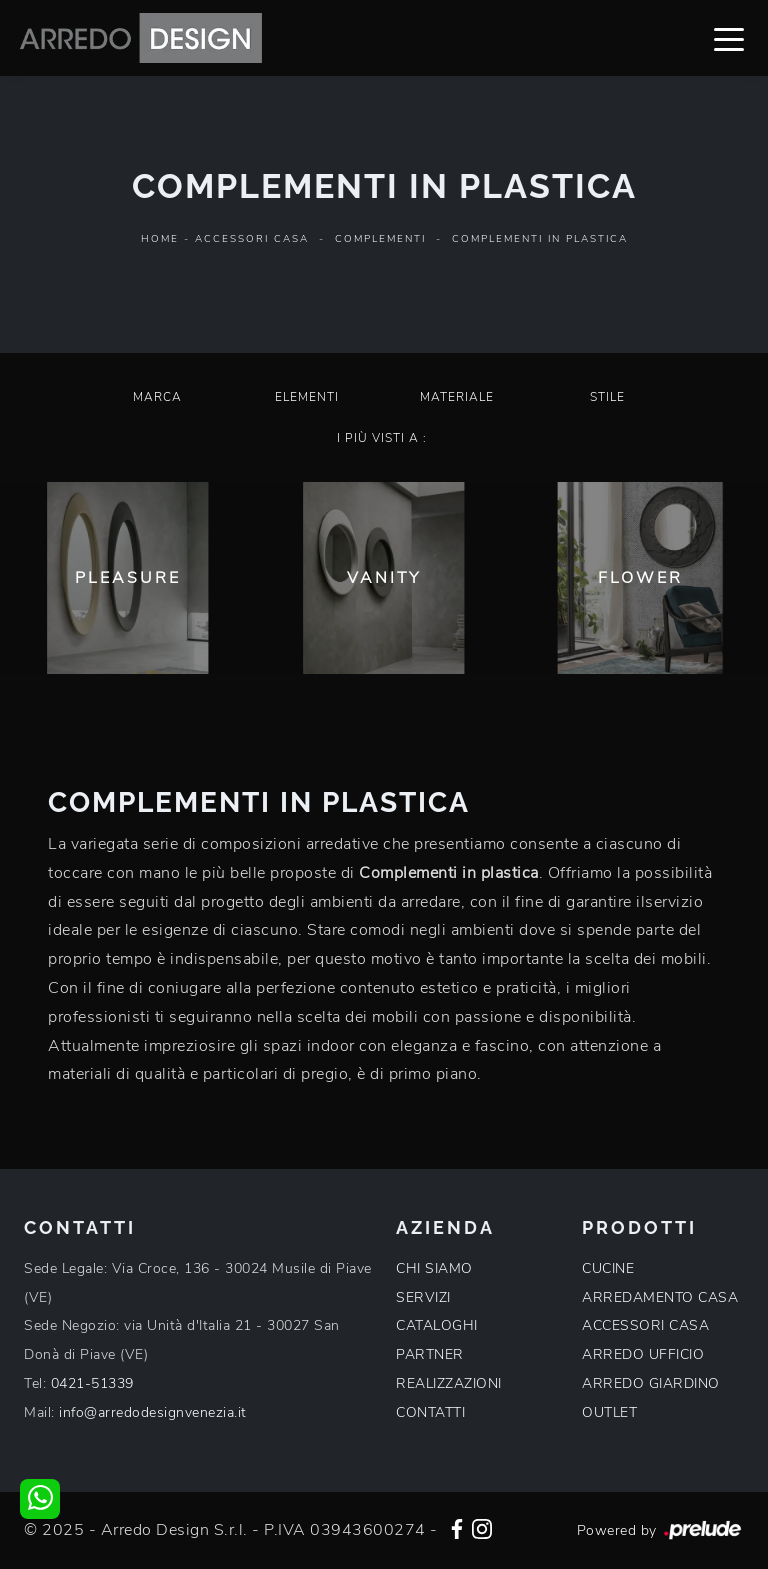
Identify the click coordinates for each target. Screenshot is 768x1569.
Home (160, 239)
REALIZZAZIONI (449, 1383)
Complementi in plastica (540, 239)
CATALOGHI (437, 1325)
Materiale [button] (457, 397)
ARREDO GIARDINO (651, 1383)
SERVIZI (423, 1297)
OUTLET (609, 1412)
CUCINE (608, 1268)
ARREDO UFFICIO (643, 1354)
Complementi (380, 239)
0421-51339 (92, 1383)
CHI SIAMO (434, 1268)
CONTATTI (430, 1412)
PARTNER (430, 1354)
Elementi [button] (307, 397)
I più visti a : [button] (382, 438)
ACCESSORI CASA (645, 1325)
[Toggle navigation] (729, 38)
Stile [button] (607, 397)
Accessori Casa (252, 239)
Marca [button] (157, 397)
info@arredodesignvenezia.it (153, 1412)
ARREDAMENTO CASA (660, 1297)
